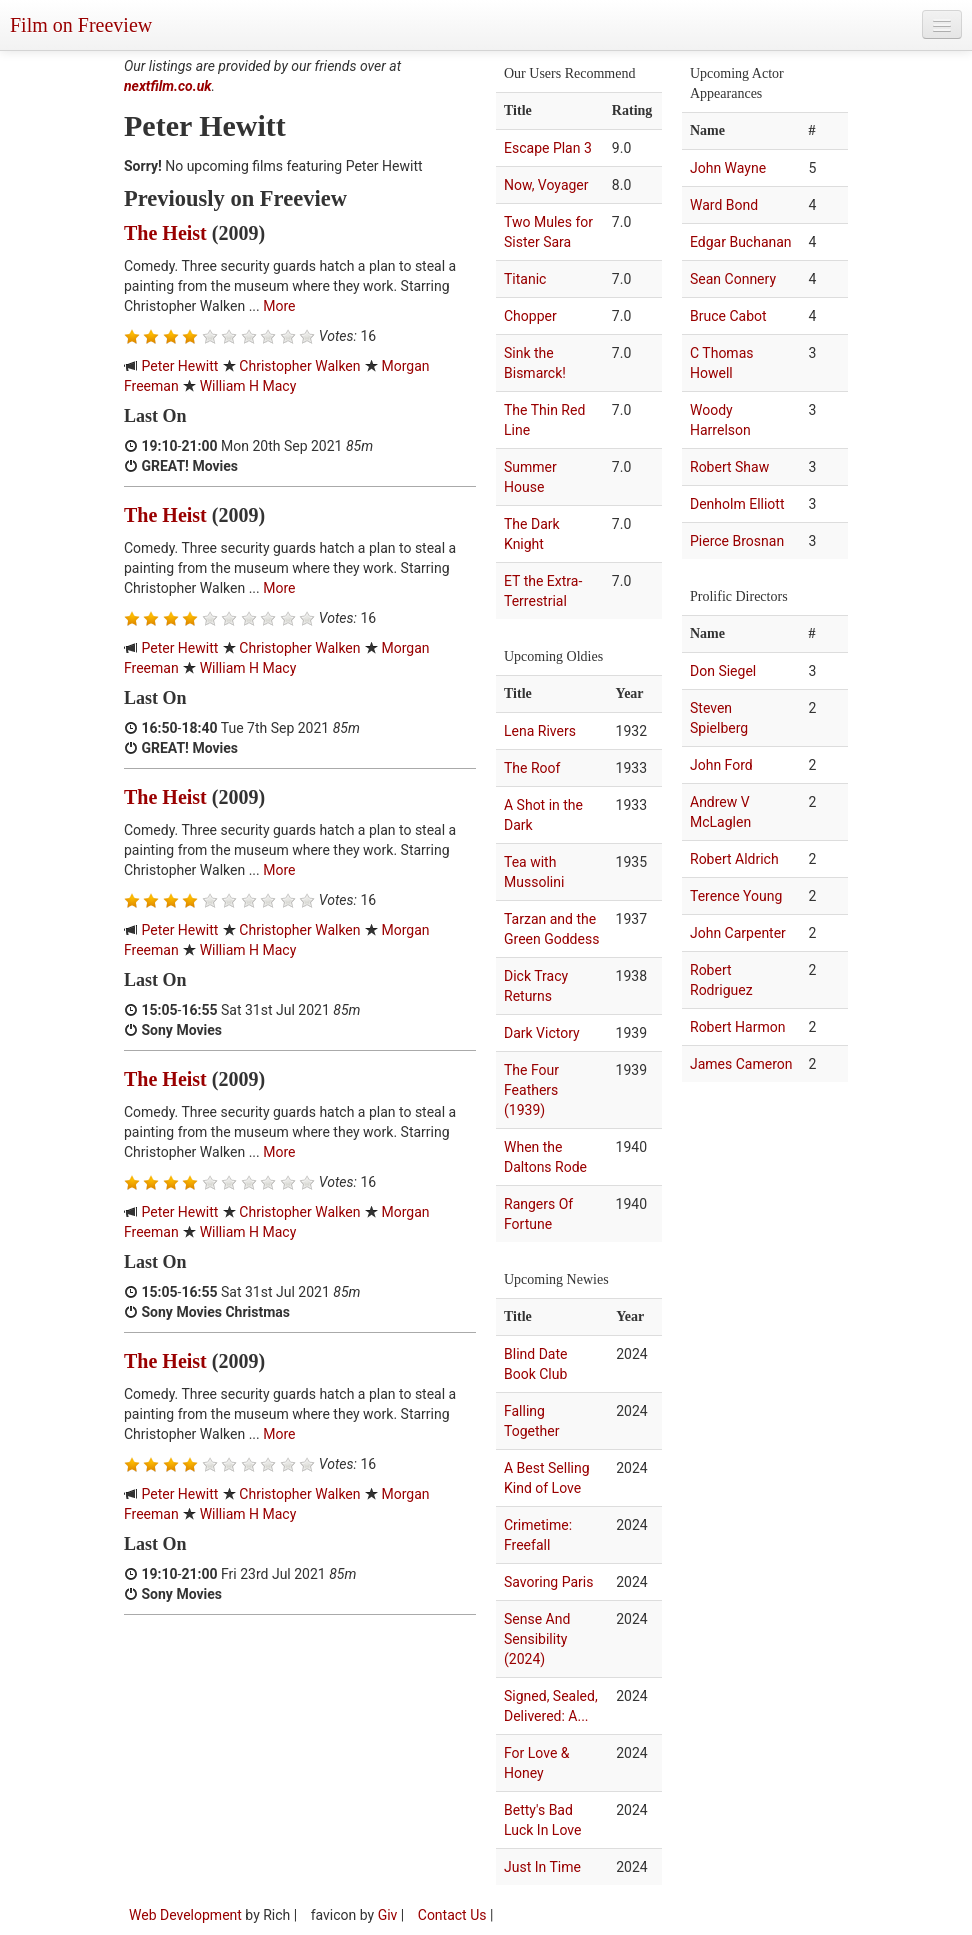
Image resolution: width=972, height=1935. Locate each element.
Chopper (530, 316)
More (279, 306)
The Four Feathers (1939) (531, 1090)
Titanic (525, 279)
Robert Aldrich (734, 859)
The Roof (532, 768)
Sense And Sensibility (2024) (537, 1639)
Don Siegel (723, 671)
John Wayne (728, 168)
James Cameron (741, 1064)
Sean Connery (733, 279)
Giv (388, 1915)
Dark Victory (542, 1033)
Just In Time (542, 1867)
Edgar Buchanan (741, 242)
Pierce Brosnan (737, 541)
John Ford (721, 765)
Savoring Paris (548, 1582)
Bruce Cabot (728, 316)
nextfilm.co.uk (168, 86)
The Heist (165, 233)
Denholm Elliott (737, 504)
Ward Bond (724, 205)
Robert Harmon (737, 1027)
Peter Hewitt (179, 366)
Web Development (185, 1915)
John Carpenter (738, 933)
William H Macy (248, 386)
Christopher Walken (299, 366)
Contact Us (452, 1915)
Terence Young (736, 896)
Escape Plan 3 (548, 148)
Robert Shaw (729, 467)
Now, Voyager (546, 185)
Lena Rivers (540, 731)
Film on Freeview (81, 25)
